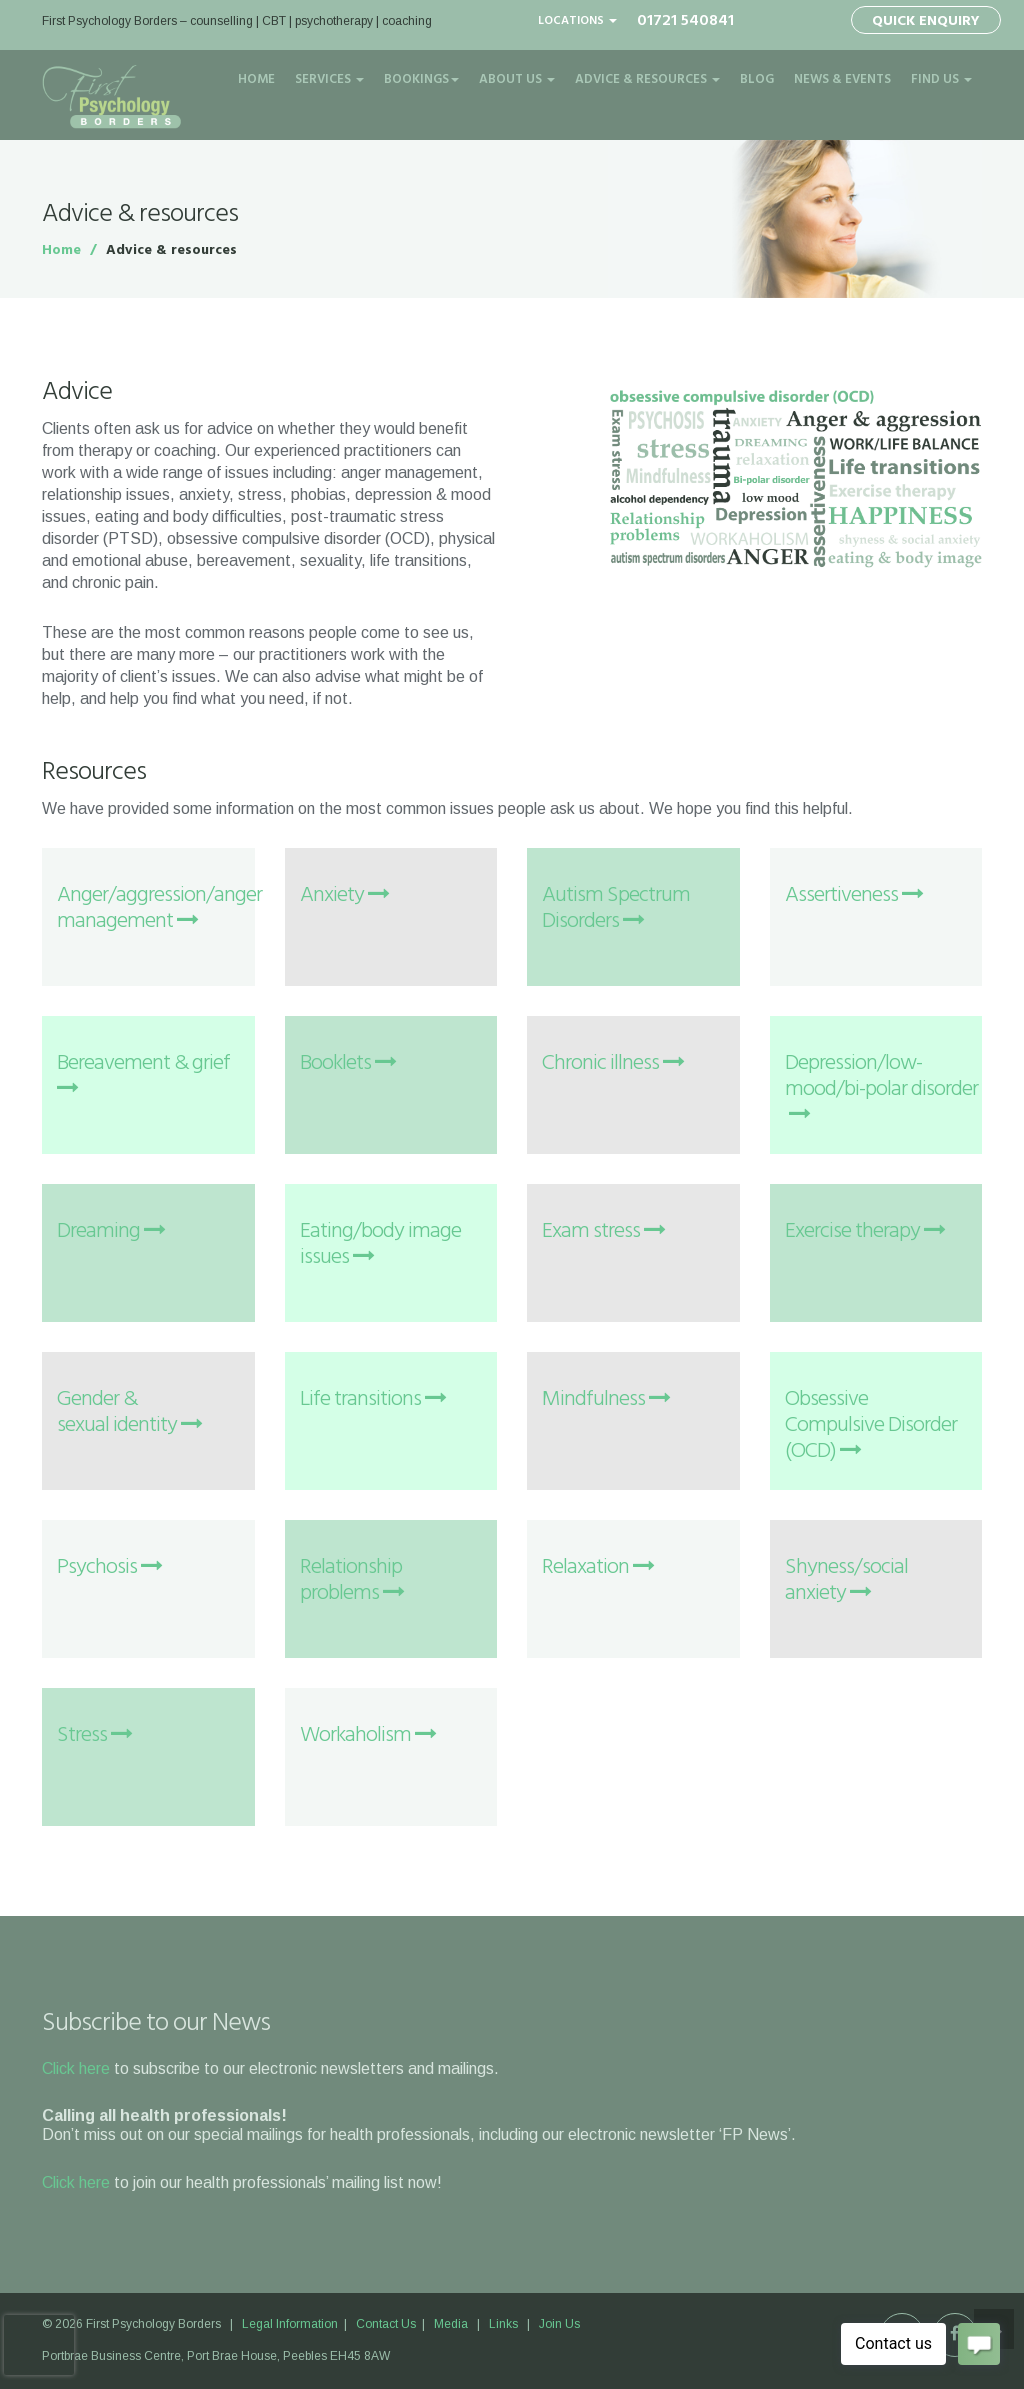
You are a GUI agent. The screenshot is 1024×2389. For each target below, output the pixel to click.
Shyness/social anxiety (846, 1580)
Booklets (348, 1063)
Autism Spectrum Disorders (616, 908)
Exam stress (603, 1231)
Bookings (421, 79)
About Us (517, 79)
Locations (577, 21)
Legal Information (291, 2324)
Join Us (559, 2324)
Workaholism (368, 1735)
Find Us (941, 79)
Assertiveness (854, 895)
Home (256, 79)
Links (503, 2324)
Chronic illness (613, 1063)
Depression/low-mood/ (881, 1089)
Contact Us (386, 2324)
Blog (757, 79)
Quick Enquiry (926, 21)
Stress (94, 1735)
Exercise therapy (865, 1231)
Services (329, 79)
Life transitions (373, 1399)
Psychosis (109, 1567)
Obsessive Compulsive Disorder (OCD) (871, 1425)
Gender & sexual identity (129, 1412)
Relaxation (598, 1567)
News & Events (842, 79)
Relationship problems (352, 1580)
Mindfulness (606, 1399)
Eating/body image (380, 1244)
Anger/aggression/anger (159, 908)
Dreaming (111, 1231)
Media (451, 2324)
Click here (76, 2068)
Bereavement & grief (143, 1072)
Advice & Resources (647, 79)
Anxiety (344, 895)
